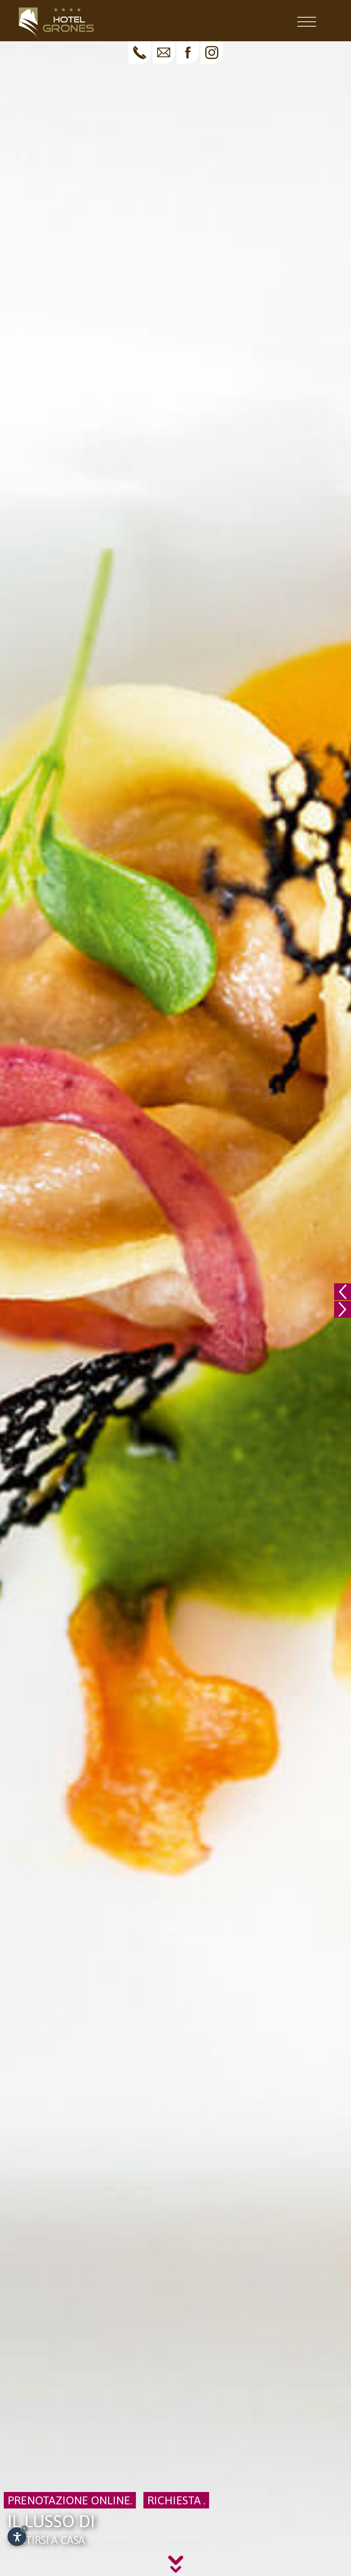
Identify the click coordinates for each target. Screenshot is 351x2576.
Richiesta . (176, 2500)
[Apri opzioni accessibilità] (17, 2536)
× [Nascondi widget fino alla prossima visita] (24, 2528)
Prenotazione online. (70, 2500)
